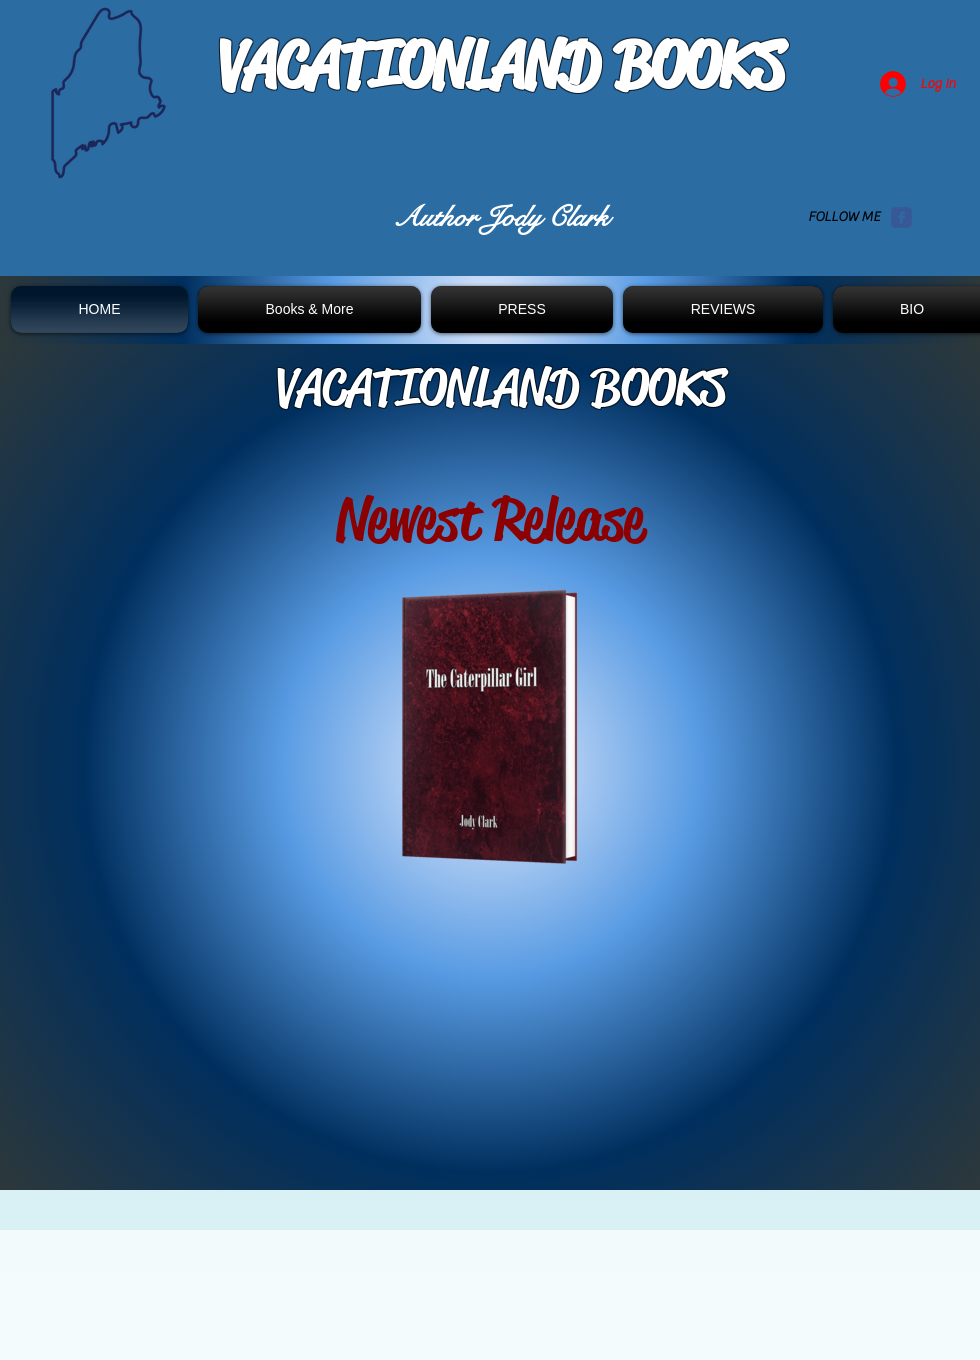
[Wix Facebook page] (901, 217)
